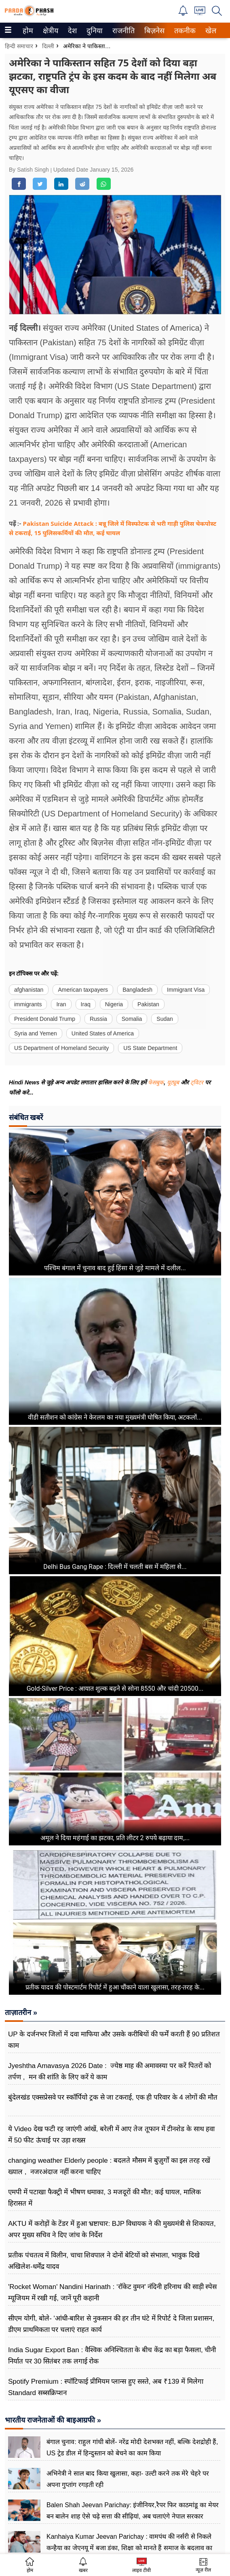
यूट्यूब (174, 1082)
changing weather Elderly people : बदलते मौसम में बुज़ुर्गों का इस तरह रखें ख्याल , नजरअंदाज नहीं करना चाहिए (109, 2166)
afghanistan (28, 989)
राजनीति (122, 31)
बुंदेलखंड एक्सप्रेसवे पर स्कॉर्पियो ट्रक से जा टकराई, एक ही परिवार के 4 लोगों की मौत (112, 2097)
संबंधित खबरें (26, 1117)
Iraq (86, 1004)
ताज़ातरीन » (21, 2013)
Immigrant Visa (186, 989)
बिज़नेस (153, 31)
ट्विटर (196, 1082)
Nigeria (114, 1004)
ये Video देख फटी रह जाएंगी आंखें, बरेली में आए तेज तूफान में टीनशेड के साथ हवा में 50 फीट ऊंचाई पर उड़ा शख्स (111, 2134)
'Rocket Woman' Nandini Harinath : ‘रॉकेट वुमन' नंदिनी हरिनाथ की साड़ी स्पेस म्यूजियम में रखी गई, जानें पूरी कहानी (112, 2292)
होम (27, 31)
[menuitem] (28, 30)
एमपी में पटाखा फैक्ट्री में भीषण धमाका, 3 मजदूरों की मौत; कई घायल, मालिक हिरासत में (104, 2197)
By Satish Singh (30, 169)
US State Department (150, 1048)
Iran (61, 1004)
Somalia (132, 1019)
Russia (98, 1019)
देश (72, 31)
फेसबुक (156, 1082)
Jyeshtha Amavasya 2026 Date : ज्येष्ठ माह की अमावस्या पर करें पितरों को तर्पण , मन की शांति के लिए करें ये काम (109, 2071)
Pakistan (148, 1004)
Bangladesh (137, 989)
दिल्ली (48, 46)
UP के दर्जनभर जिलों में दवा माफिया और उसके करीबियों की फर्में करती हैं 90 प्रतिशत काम (114, 2039)
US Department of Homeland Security (61, 1048)
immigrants (28, 1004)
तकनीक (183, 31)
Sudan (164, 1019)
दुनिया (94, 31)
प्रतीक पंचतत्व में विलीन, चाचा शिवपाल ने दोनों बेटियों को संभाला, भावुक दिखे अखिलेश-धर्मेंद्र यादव (104, 2260)
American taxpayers (83, 989)
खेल (210, 31)
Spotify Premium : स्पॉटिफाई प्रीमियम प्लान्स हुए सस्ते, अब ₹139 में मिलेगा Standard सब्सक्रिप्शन (105, 2387)
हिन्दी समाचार (19, 46)
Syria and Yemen (35, 1033)
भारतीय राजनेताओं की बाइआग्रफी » (53, 2420)
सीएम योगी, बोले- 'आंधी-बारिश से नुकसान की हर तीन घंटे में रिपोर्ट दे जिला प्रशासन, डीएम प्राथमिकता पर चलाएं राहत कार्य (111, 2324)
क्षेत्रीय (49, 31)
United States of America (103, 1033)
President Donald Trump (44, 1019)
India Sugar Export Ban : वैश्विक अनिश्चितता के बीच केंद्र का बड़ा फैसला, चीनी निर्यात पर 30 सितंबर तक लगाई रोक (112, 2355)
